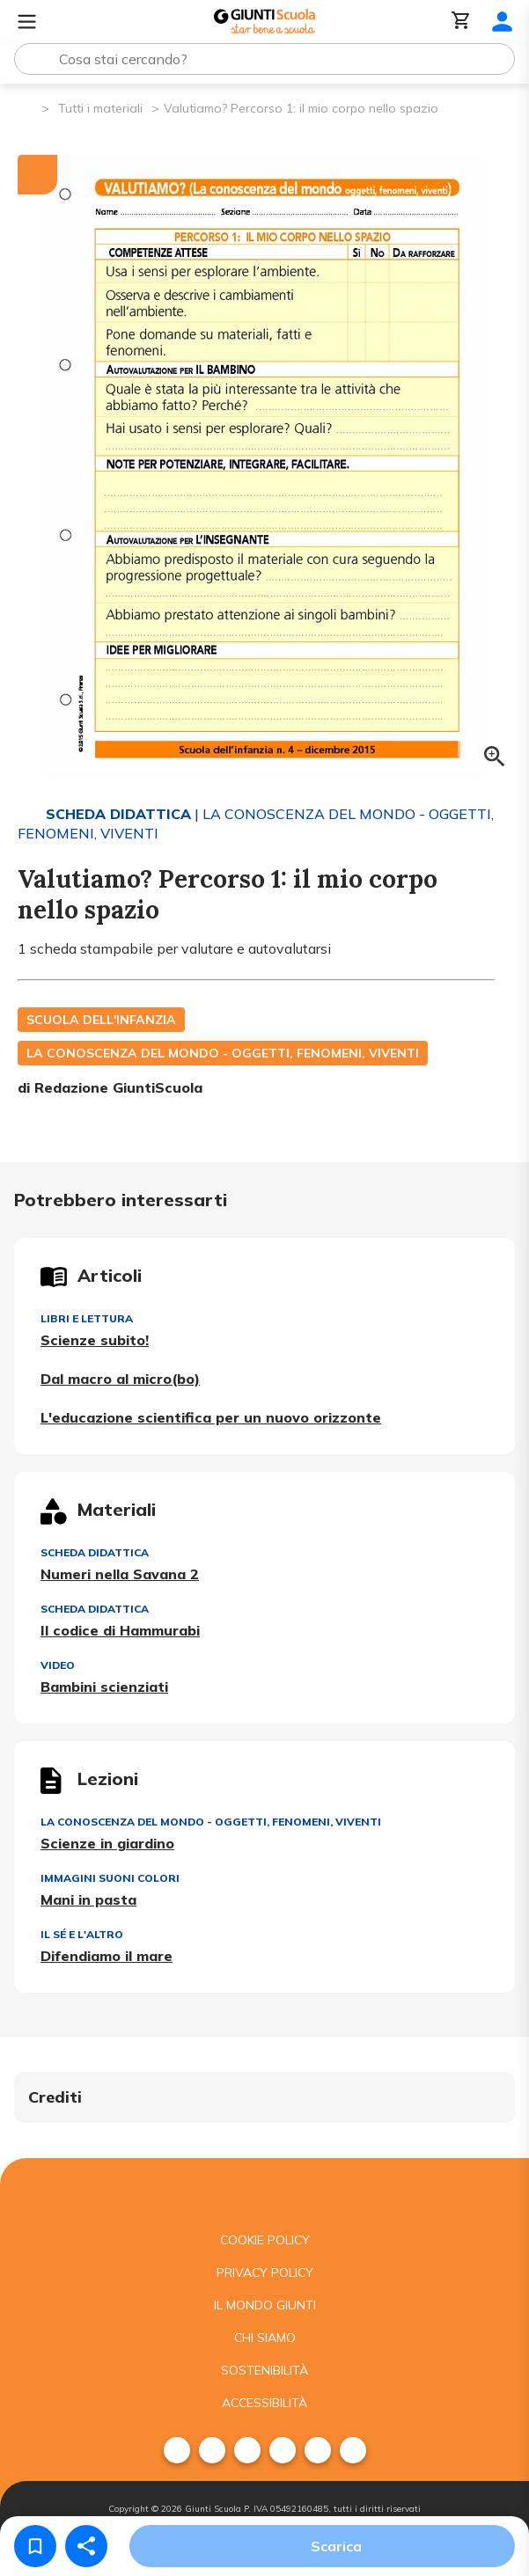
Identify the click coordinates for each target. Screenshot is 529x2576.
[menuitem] (177, 2450)
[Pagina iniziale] (27, 107)
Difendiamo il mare (106, 1956)
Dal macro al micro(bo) (120, 1378)
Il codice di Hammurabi (120, 1630)
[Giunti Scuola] (264, 21)
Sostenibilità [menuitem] (264, 2370)
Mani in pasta (88, 1899)
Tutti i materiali (100, 108)
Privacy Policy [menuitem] (265, 2272)
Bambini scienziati (104, 1686)
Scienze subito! (94, 1340)
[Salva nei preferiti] (35, 2546)
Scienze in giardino (107, 1843)
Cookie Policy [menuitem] (265, 2240)
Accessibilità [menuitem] (264, 2403)
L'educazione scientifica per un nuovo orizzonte (210, 1417)
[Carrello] (461, 21)
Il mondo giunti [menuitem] (265, 2305)
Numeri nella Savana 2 (119, 1574)
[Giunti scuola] (264, 2191)
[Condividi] (86, 2546)
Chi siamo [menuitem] (265, 2337)
